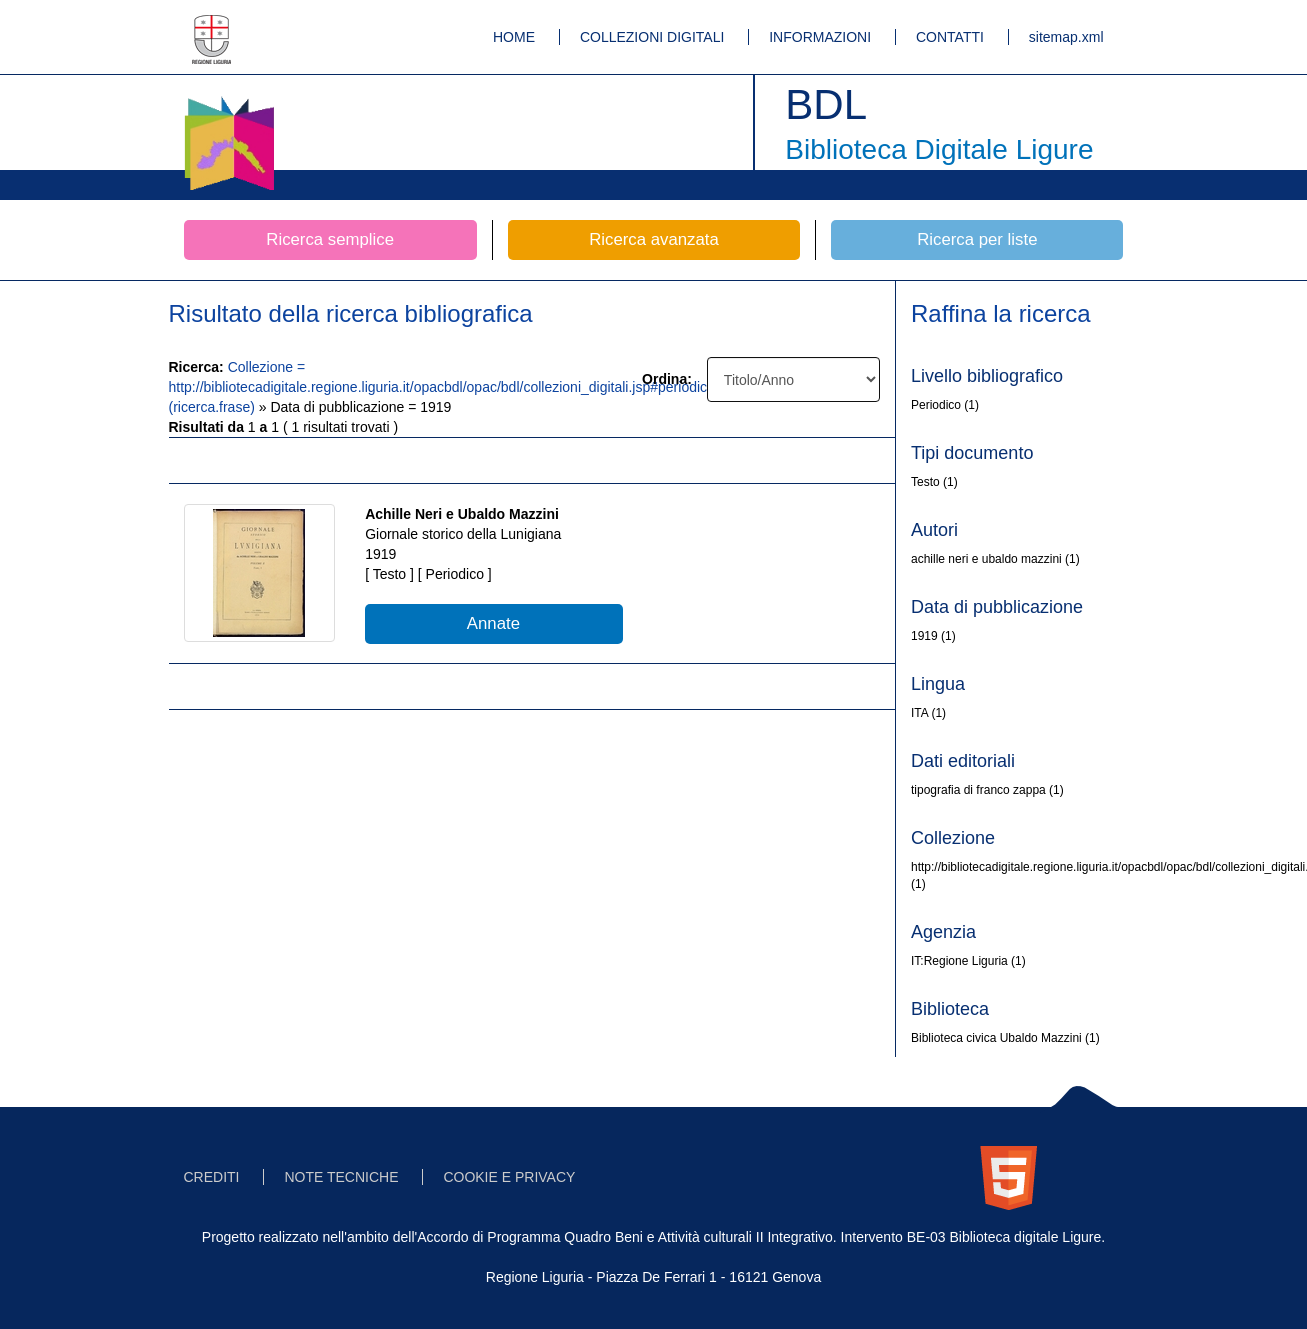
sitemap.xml (1066, 37)
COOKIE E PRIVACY (509, 1177)
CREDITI (212, 1177)
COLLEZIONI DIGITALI (652, 37)
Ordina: (667, 379)
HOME (514, 37)
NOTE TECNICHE (341, 1177)
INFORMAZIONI (820, 37)
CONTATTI (950, 37)
